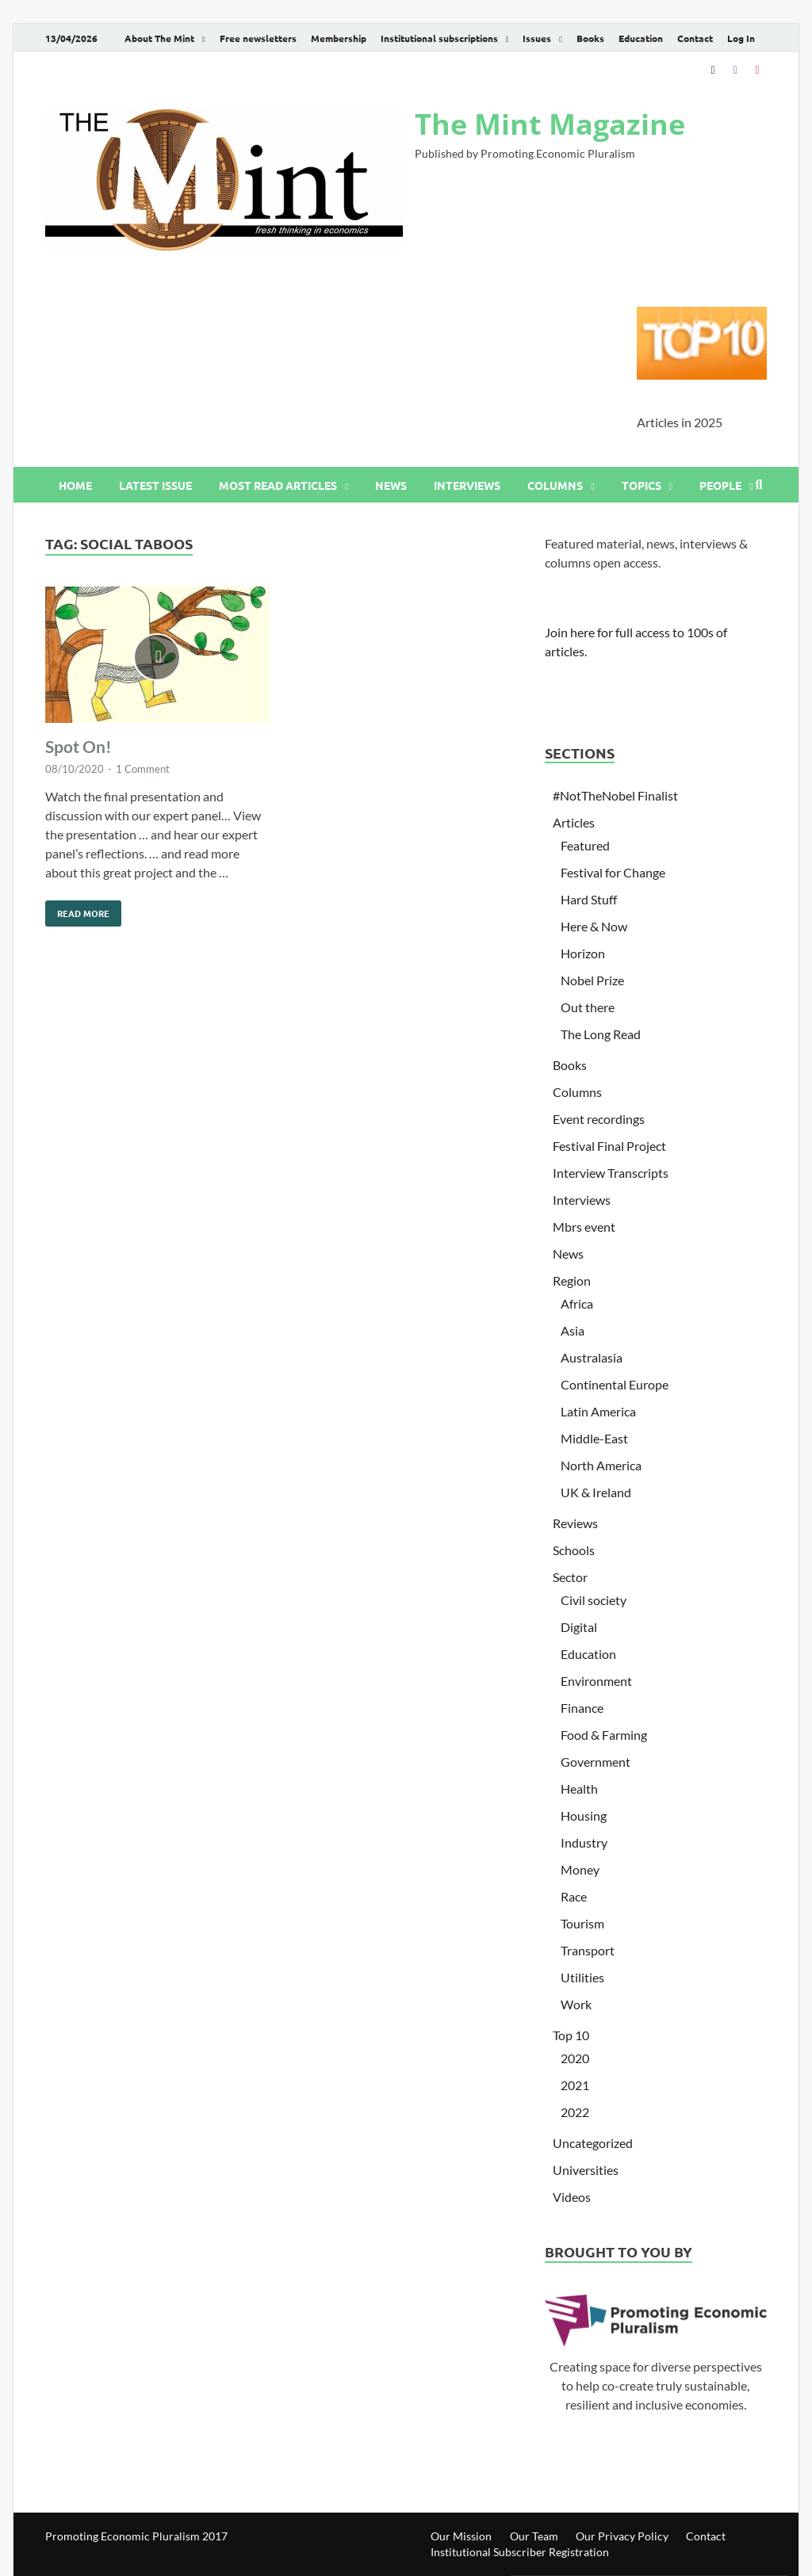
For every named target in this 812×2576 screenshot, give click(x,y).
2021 (575, 2085)
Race (574, 1896)
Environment (596, 1680)
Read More (77, 909)
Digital (579, 1626)
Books (590, 38)
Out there (588, 1007)
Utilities (582, 1977)
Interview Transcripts (610, 1172)
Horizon (583, 953)
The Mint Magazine (550, 124)
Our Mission (461, 2536)
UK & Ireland (596, 1492)
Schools (574, 1549)
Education (641, 38)
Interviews (467, 485)
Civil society (593, 1599)
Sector (570, 1576)
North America (601, 1465)
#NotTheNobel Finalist (615, 795)
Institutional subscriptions (439, 38)
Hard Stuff (589, 899)
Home (75, 485)
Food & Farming (604, 1734)
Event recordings (599, 1118)
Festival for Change (613, 872)
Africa (577, 1303)
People (720, 485)
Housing (584, 1815)
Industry (584, 1842)
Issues (537, 38)
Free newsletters (258, 38)
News (391, 485)
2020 (575, 2058)
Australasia (591, 1357)
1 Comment (143, 768)
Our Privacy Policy (622, 2536)
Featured (585, 845)
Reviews (575, 1523)
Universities (586, 2169)
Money (580, 1869)
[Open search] (759, 485)
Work (576, 2004)
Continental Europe (614, 1384)
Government (595, 1761)
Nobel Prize (592, 980)
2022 (575, 2111)
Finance (582, 1707)
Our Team (534, 2536)
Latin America (598, 1411)
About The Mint (159, 38)
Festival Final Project (609, 1145)
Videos (572, 2196)
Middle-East (594, 1438)
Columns (555, 485)
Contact (695, 38)
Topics (641, 485)
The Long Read (601, 1033)
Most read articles (278, 485)
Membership (338, 38)
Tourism (582, 1923)
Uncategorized (593, 2142)
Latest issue (155, 485)
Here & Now (594, 926)
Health (579, 1788)
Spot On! (78, 746)
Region (572, 1280)
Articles (574, 822)
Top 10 (571, 2035)
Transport (588, 1950)
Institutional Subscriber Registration (520, 2552)
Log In (741, 38)
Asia (572, 1330)
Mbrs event (584, 1226)
